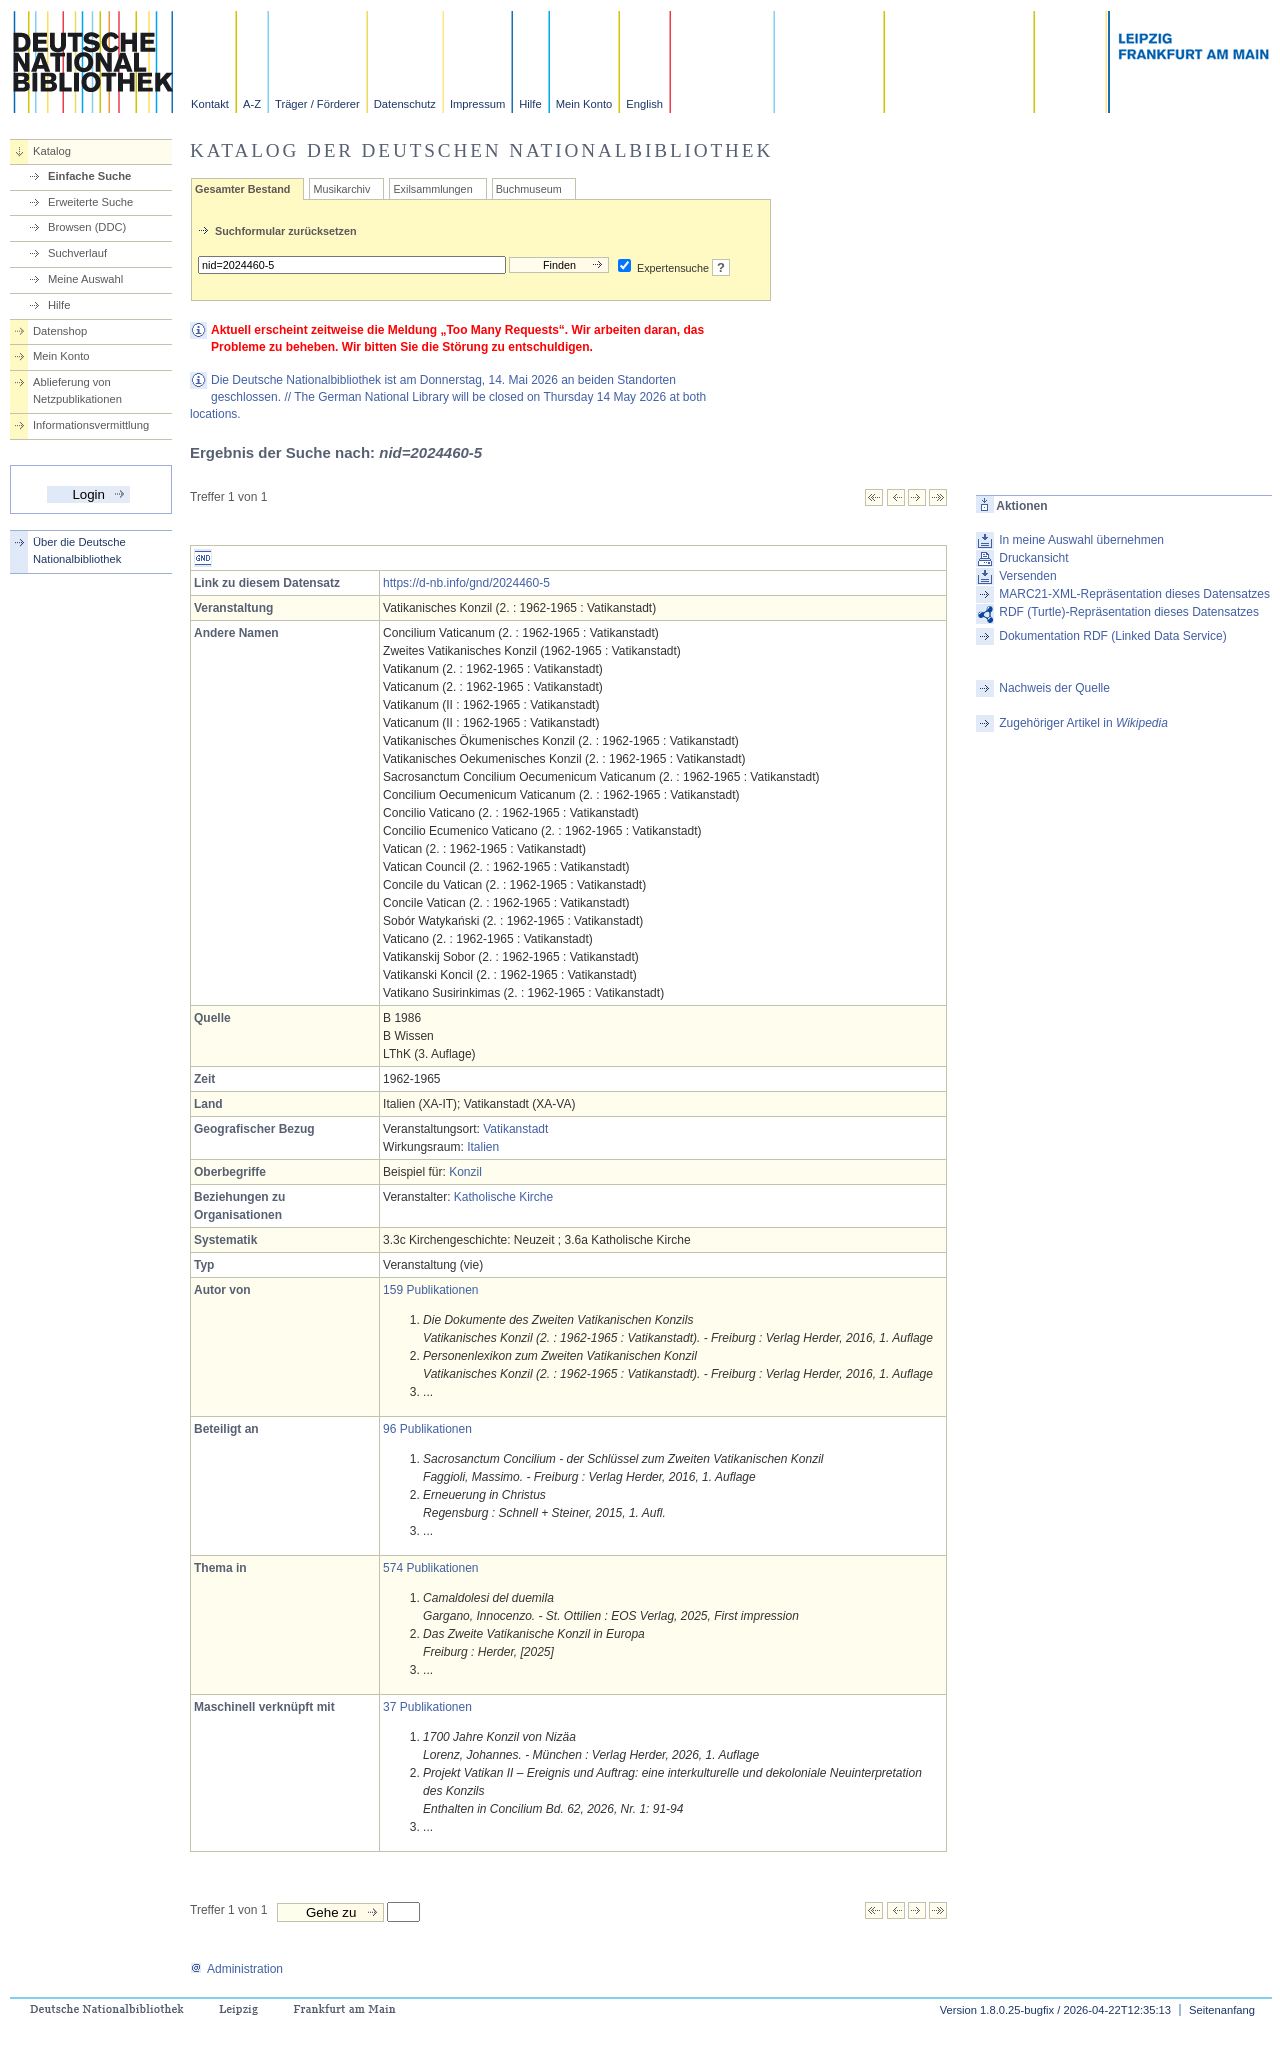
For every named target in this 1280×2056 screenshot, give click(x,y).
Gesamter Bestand (242, 189)
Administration (236, 1969)
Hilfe (530, 104)
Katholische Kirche (503, 1197)
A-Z (252, 104)
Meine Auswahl (85, 279)
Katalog (52, 151)
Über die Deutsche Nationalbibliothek (79, 550)
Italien (483, 1147)
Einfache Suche (89, 176)
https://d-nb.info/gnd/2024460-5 (466, 583)
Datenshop (60, 331)
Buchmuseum (529, 189)
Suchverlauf (77, 253)
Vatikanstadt (515, 1129)
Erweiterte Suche (90, 202)
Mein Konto (584, 104)
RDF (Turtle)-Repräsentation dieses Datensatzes (1129, 612)
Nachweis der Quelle (1054, 688)
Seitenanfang (1222, 2010)
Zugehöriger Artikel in (1083, 723)
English (644, 104)
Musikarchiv (341, 189)
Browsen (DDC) (87, 227)
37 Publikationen (427, 1707)
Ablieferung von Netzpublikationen (77, 390)
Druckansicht (1033, 558)
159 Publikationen (430, 1290)
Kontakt (210, 104)
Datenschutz (405, 104)
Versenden (1027, 576)
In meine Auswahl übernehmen (1081, 540)
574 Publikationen (430, 1568)
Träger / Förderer (317, 104)
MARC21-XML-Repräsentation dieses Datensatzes (1134, 594)
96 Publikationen (427, 1429)
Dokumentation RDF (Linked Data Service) (1112, 636)
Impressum (477, 104)
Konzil (465, 1172)
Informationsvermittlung (91, 425)
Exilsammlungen (432, 189)
